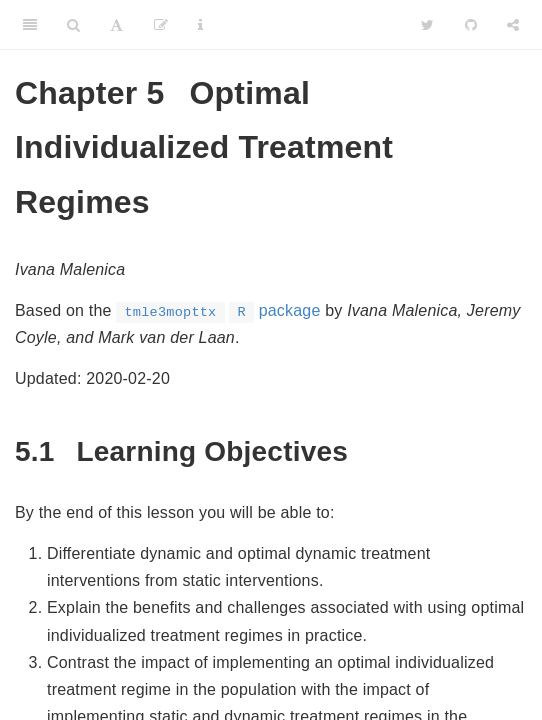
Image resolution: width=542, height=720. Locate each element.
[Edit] (161, 25)
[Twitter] (427, 25)
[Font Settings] (116, 25)
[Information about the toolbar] (200, 25)
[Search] (73, 25)
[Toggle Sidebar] (30, 25)
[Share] (513, 25)
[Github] (471, 25)
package (218, 310)
